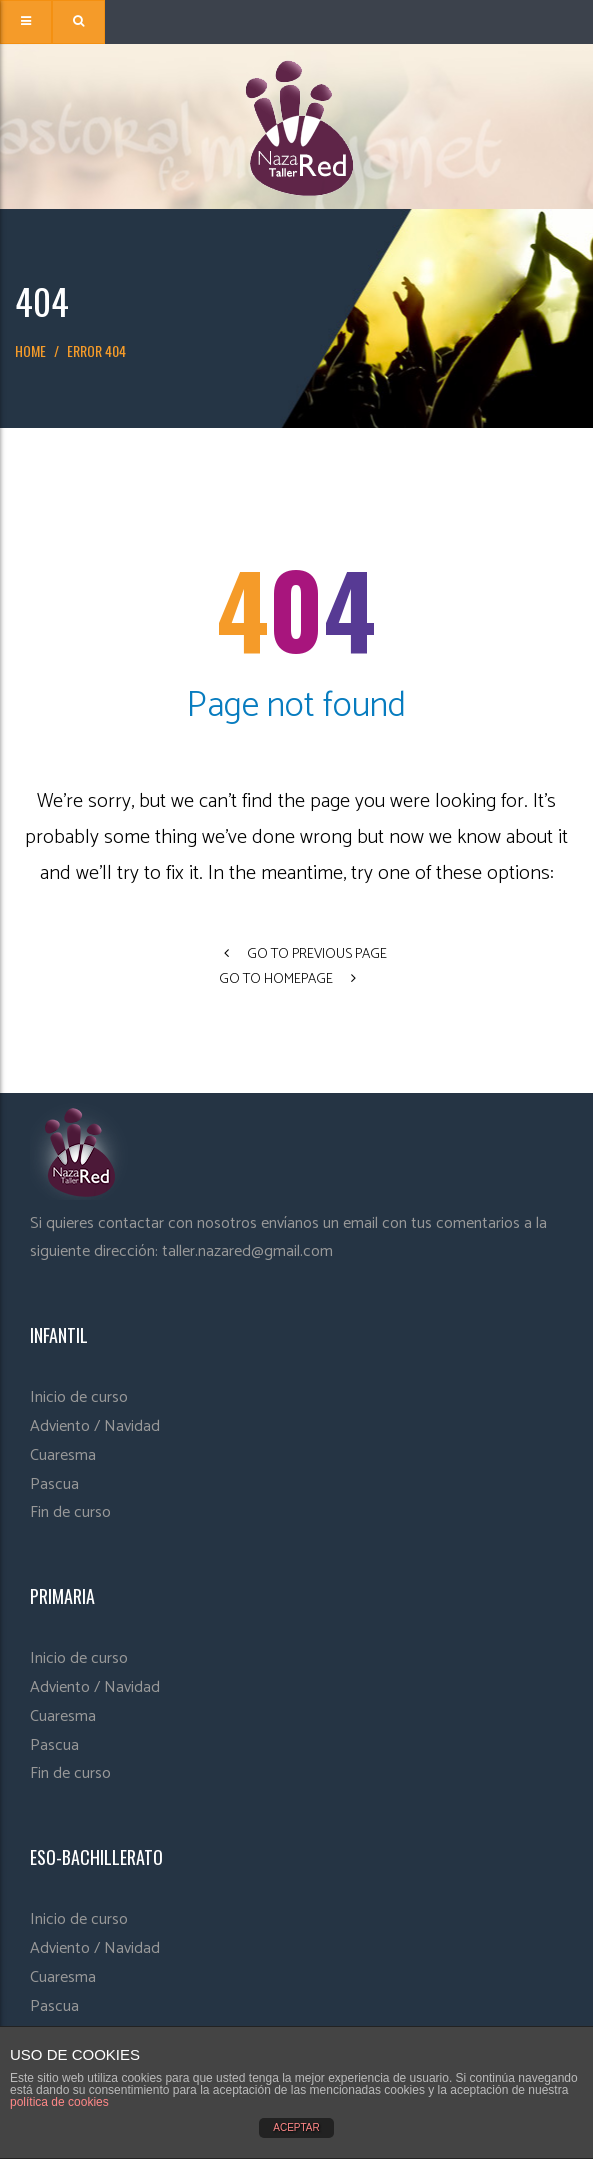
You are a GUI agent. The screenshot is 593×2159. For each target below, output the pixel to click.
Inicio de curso (79, 1397)
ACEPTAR (296, 2127)
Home (30, 350)
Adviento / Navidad (95, 1426)
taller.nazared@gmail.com (247, 1251)
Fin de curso (70, 1512)
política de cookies (59, 2102)
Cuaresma (63, 1455)
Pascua (54, 1484)
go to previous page (305, 954)
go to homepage (287, 979)
